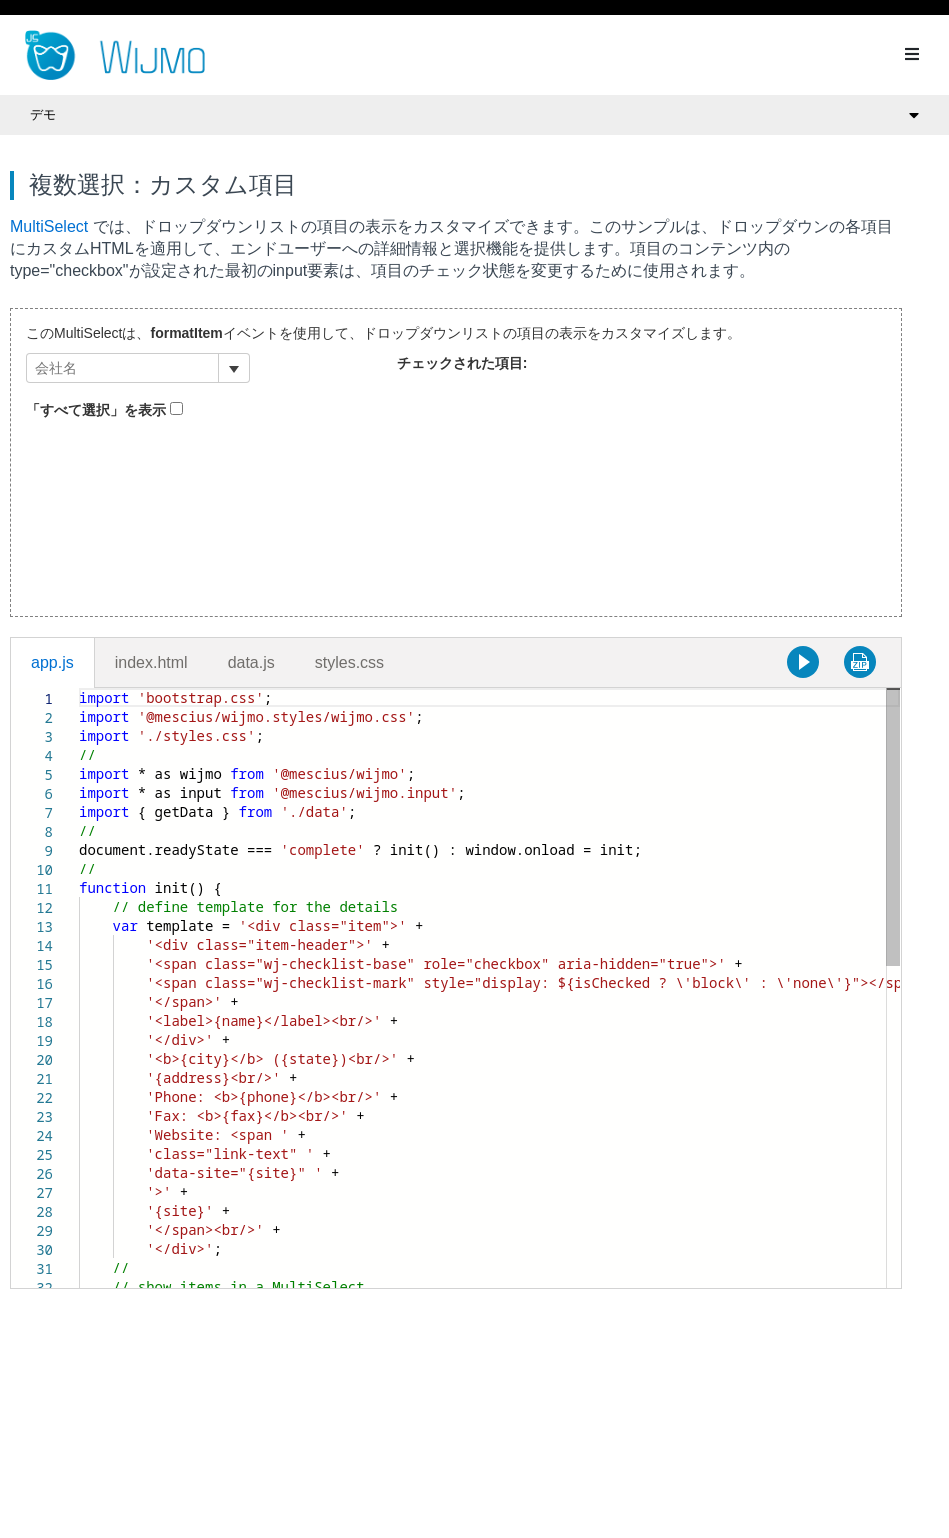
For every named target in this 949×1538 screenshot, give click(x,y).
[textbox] (79, 688)
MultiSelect (49, 226)
